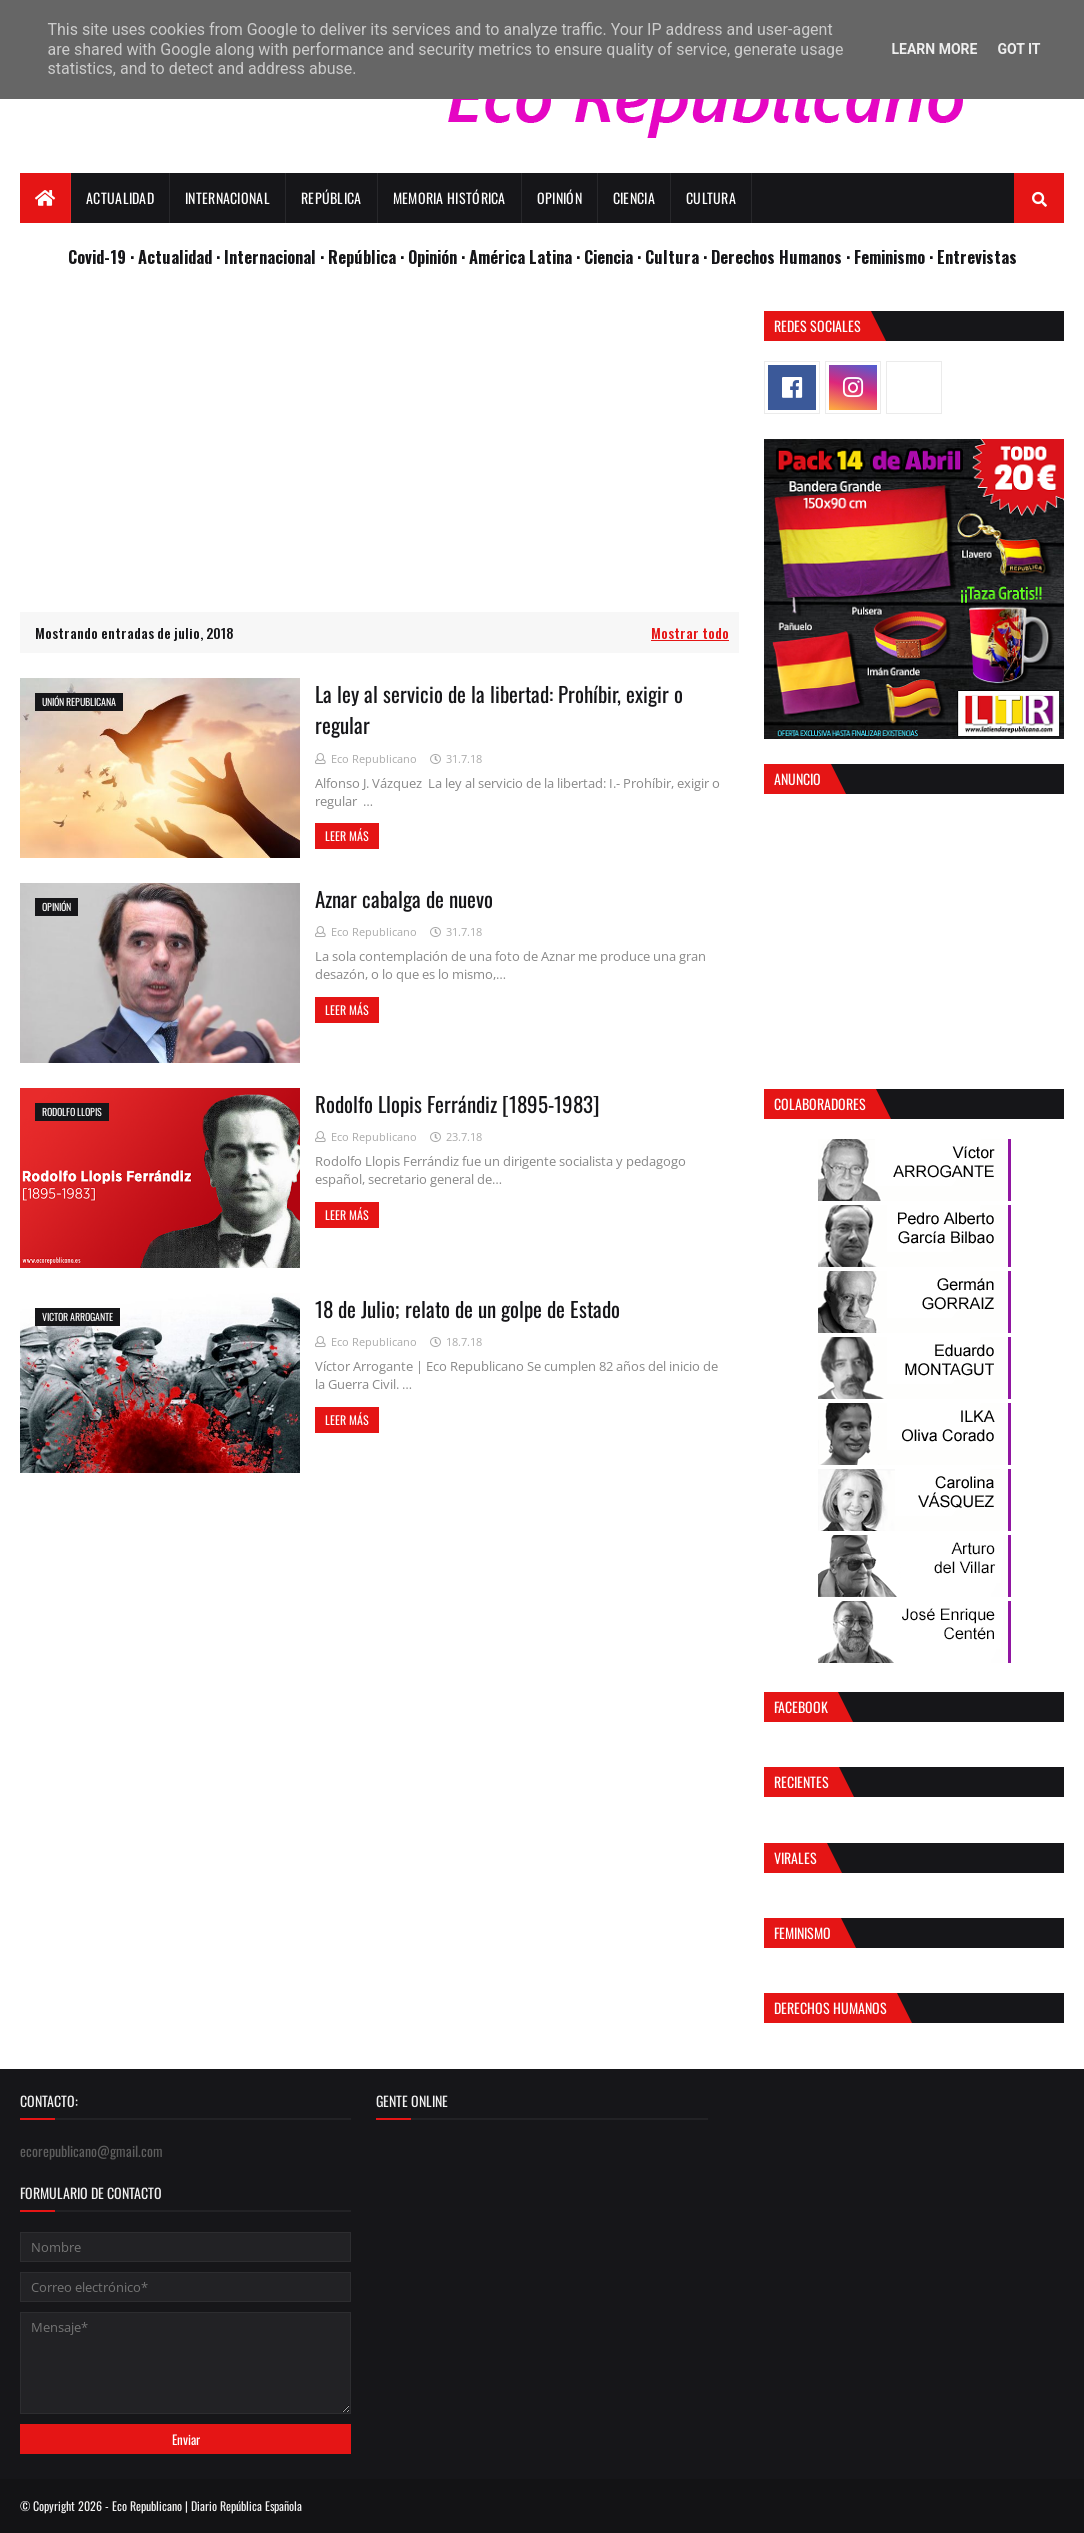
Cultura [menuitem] (711, 197)
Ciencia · (614, 256)
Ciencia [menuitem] (634, 197)
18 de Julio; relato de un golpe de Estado (467, 1308)
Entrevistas (977, 256)
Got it (1018, 49)
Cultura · (678, 256)
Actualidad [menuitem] (120, 197)
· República (360, 256)
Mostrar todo (690, 632)
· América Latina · (522, 256)
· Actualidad (173, 256)
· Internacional (268, 256)
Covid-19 (99, 256)
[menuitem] (45, 198)
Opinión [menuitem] (559, 197)
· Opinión (430, 256)
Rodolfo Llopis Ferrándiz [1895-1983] (457, 1103)
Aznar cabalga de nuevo (404, 898)
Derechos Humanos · (782, 256)
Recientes (801, 1781)
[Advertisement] (379, 451)
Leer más (347, 835)
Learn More (934, 49)
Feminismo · (895, 256)
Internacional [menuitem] (227, 197)
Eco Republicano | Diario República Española (207, 2505)
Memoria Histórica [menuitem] (449, 197)
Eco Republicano (374, 758)
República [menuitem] (331, 197)
